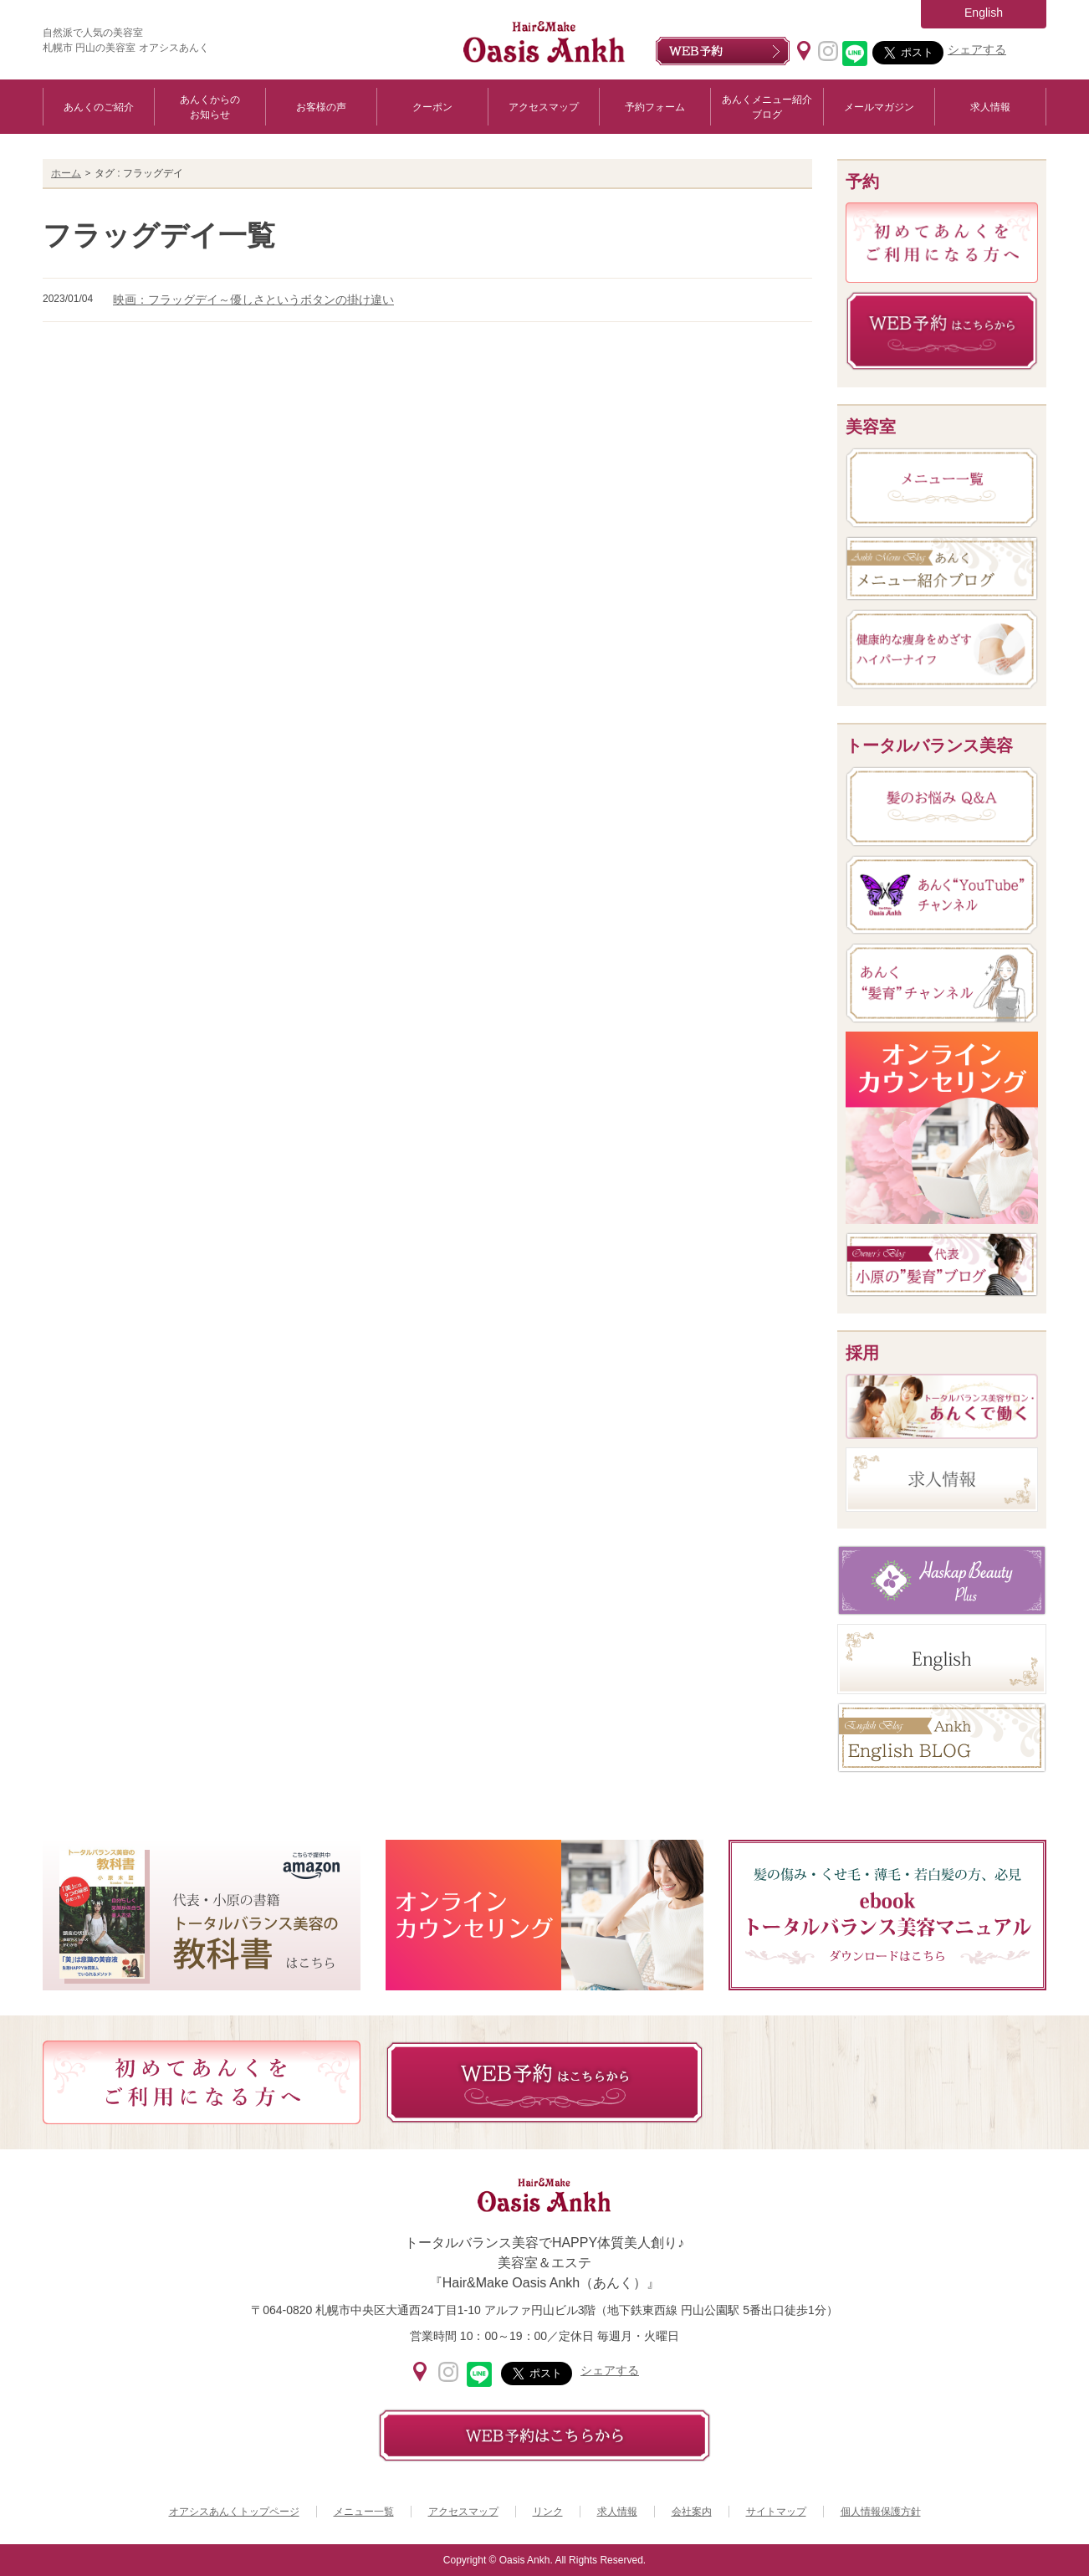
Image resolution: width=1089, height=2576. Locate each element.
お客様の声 (321, 107)
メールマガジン (879, 107)
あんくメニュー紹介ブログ (767, 107)
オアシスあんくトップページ (234, 2511)
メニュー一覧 (364, 2511)
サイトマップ (776, 2511)
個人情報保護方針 (881, 2511)
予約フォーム (655, 107)
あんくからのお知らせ (210, 107)
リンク (548, 2511)
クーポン (432, 107)
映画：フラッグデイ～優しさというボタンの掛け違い (253, 299)
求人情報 (990, 107)
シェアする (977, 49)
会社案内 (692, 2511)
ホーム (66, 173)
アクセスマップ (544, 107)
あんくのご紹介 (99, 107)
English (983, 12)
